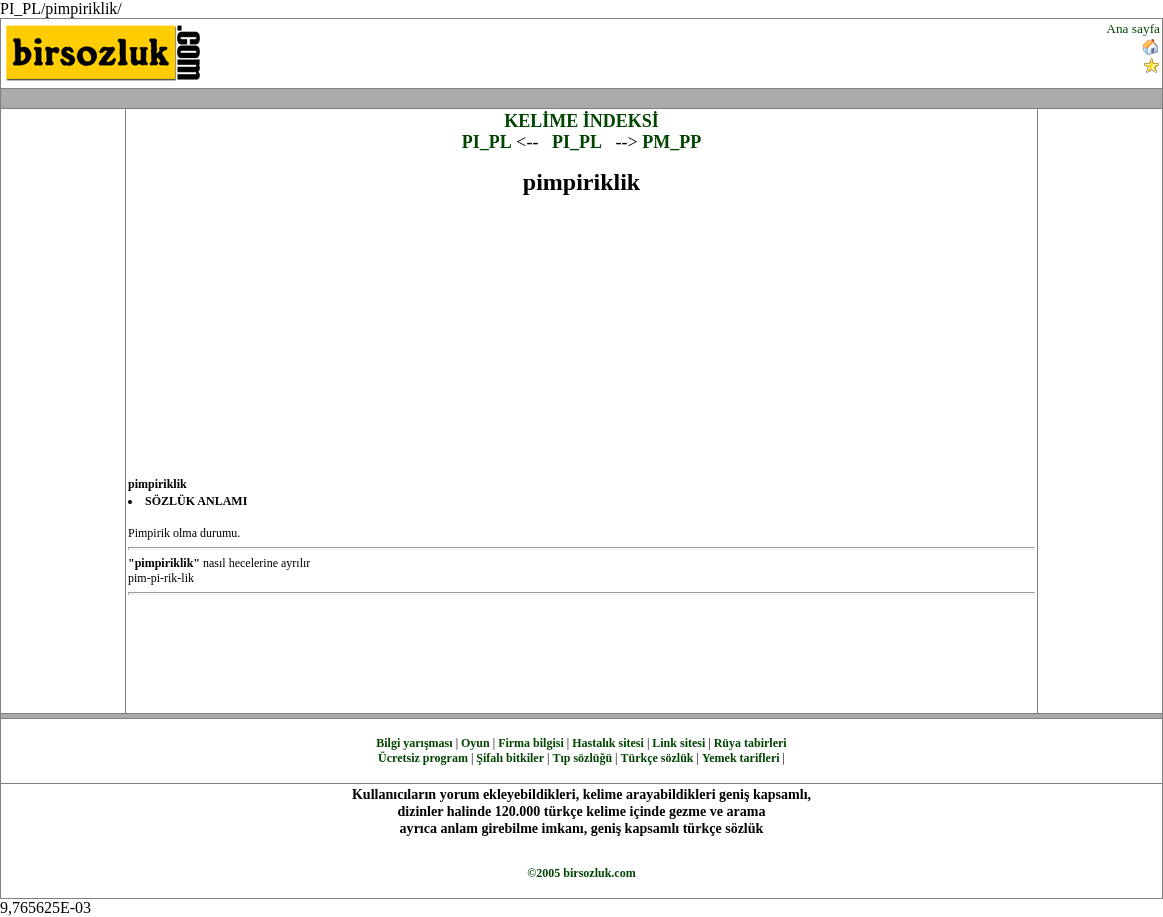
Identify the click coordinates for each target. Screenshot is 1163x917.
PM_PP (671, 142)
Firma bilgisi (531, 743)
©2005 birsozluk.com (581, 873)
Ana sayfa (1133, 28)
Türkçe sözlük (656, 758)
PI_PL (487, 142)
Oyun (475, 743)
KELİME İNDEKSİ (581, 121)
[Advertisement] (699, 51)
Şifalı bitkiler (510, 758)
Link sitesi (678, 743)
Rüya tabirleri (750, 743)
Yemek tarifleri (741, 758)
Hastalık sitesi (608, 743)
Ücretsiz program (423, 758)
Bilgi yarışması (414, 743)
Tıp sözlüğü (582, 758)
